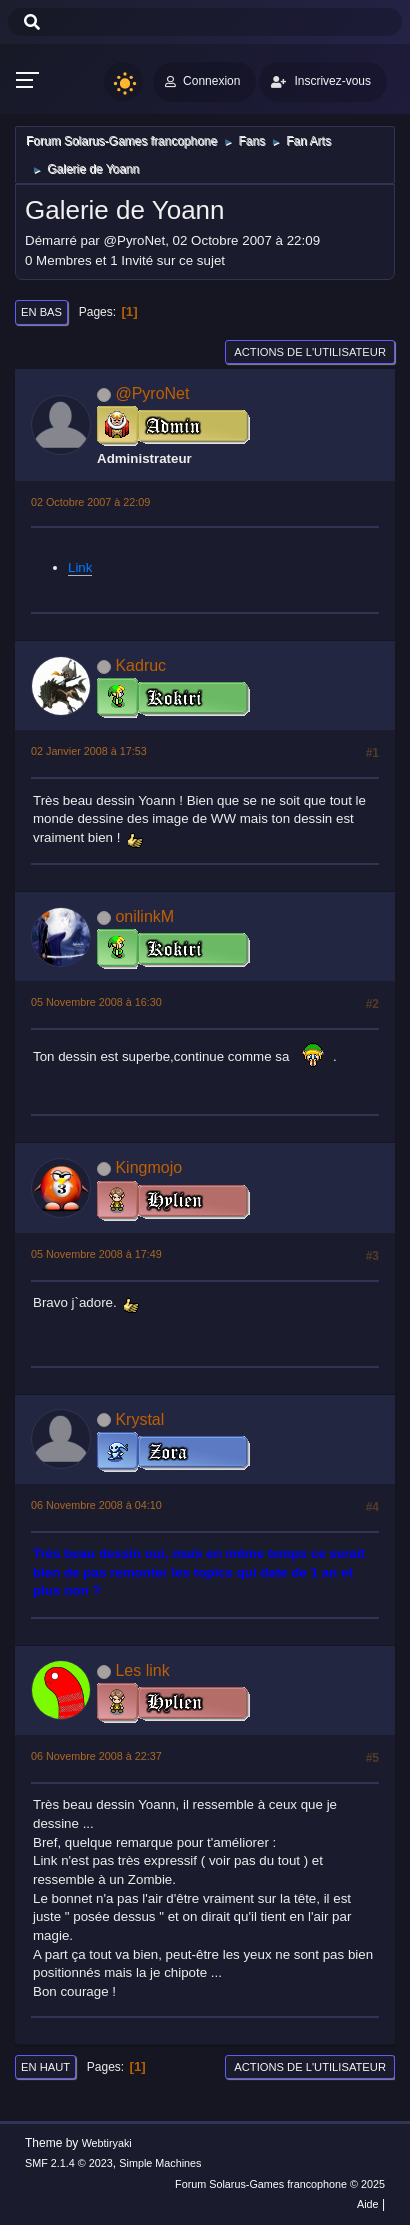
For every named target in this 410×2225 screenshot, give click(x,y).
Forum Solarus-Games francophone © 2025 (280, 2184)
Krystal (139, 1419)
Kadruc (140, 665)
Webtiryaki (107, 2143)
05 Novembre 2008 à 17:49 (96, 1254)
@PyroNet (152, 393)
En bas (41, 312)
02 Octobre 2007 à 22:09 (90, 502)
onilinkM (144, 916)
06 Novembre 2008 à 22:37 (96, 1756)
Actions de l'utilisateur (310, 352)
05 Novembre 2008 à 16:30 (96, 1002)
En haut (45, 2067)
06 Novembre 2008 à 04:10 (96, 1505)
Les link (142, 1670)
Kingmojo (148, 1167)
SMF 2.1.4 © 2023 (69, 2163)
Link (80, 567)
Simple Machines (160, 2163)
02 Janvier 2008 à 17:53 (89, 751)
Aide (368, 2204)
